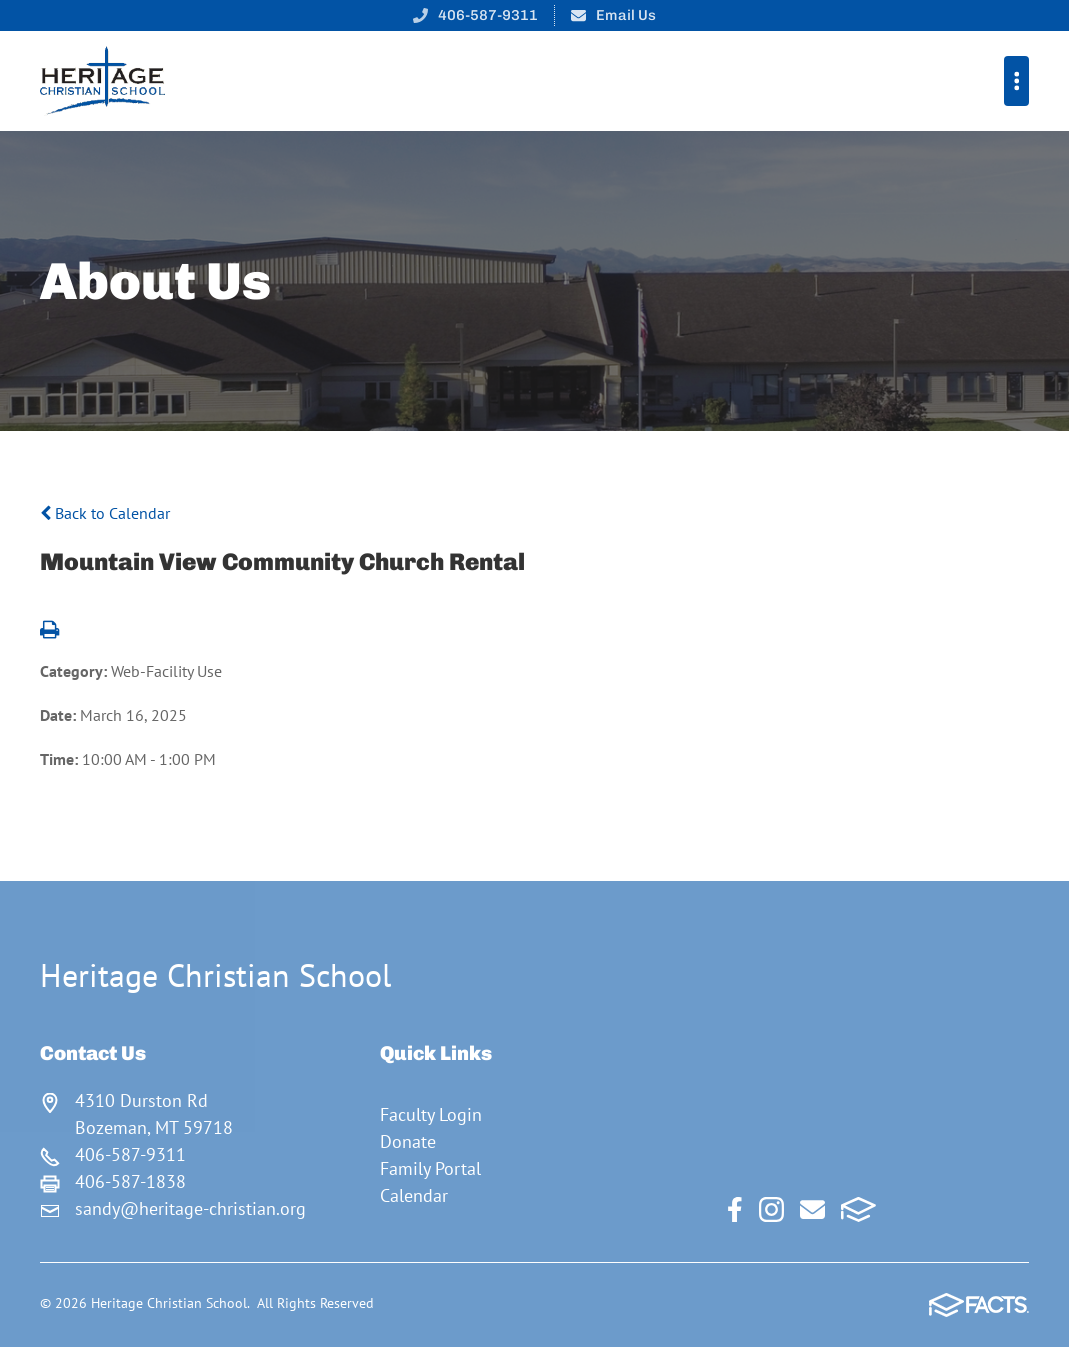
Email (812, 1209)
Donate (408, 1141)
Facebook (735, 1209)
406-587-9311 (488, 15)
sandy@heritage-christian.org (190, 1208)
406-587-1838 (130, 1181)
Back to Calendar (105, 513)
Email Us (626, 15)
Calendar (414, 1195)
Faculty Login (431, 1114)
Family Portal (430, 1168)
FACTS (858, 1209)
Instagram (771, 1209)
